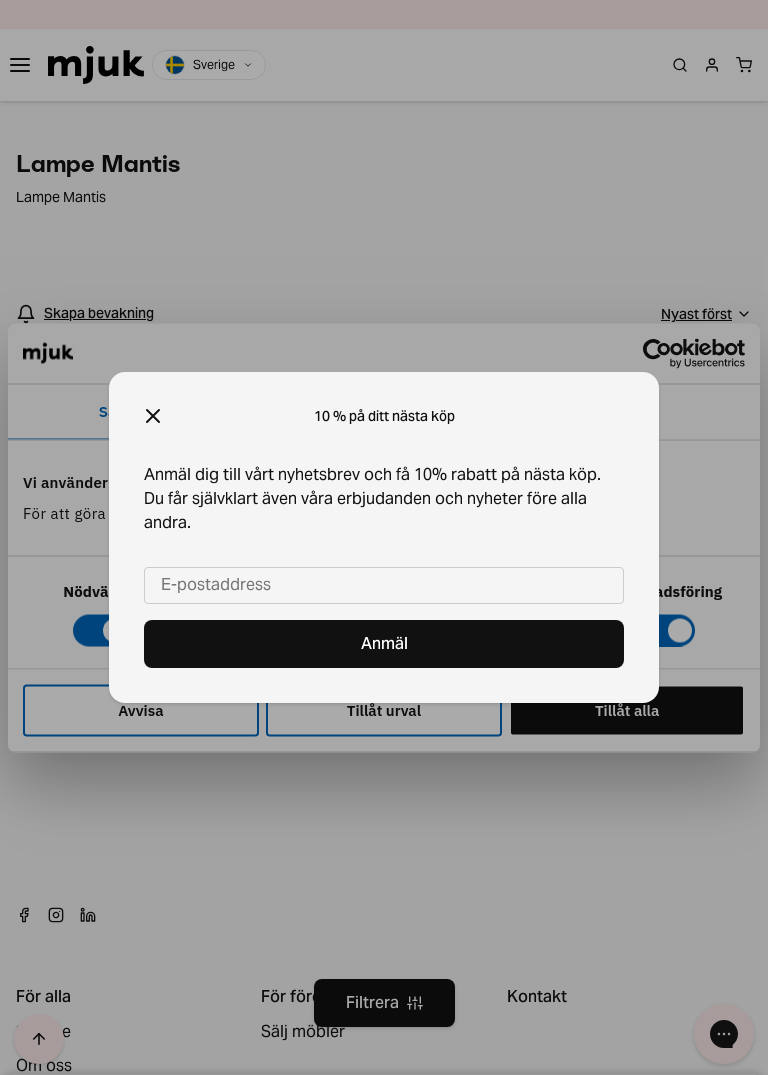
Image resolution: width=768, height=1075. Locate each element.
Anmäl (384, 643)
